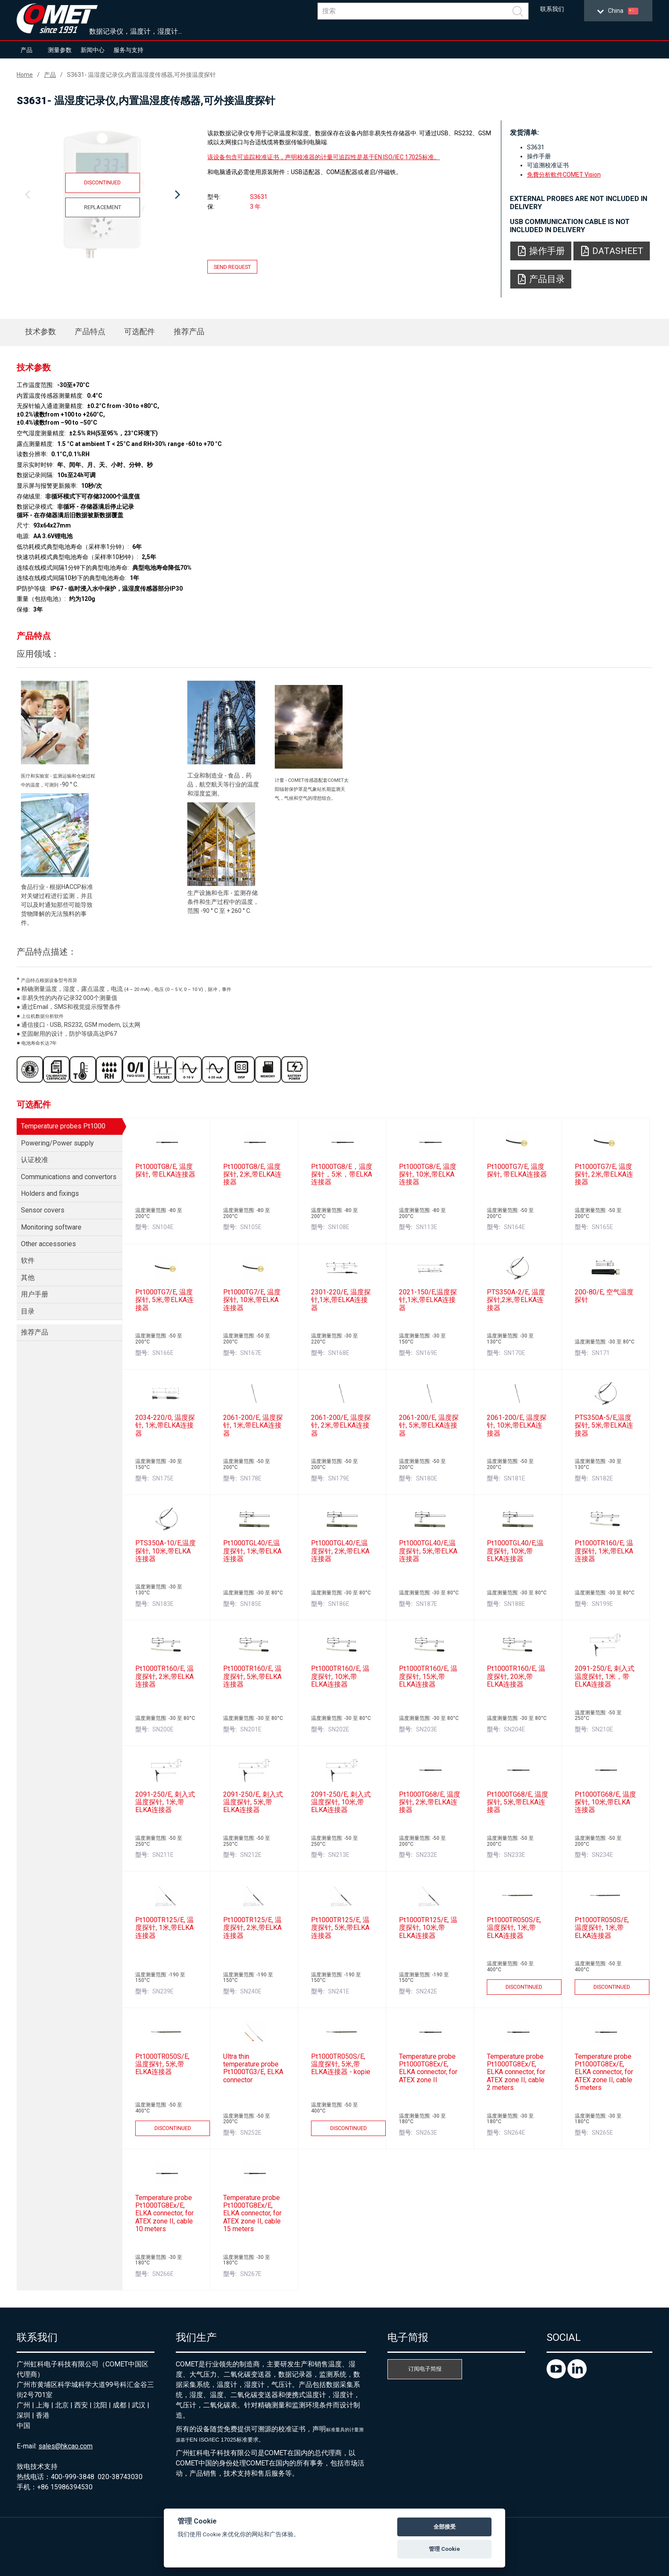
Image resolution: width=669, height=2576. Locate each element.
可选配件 (139, 331)
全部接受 (444, 2527)
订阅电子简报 (425, 2369)
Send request (232, 267)
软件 (28, 1260)
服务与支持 (128, 50)
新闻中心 (93, 50)
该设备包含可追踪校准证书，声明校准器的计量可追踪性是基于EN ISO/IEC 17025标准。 (323, 157)
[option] (102, 195)
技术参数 (40, 331)
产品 (26, 50)
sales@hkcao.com (65, 2446)
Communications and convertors (68, 1177)
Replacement (102, 207)
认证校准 (34, 1160)
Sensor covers (42, 1210)
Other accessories (48, 1244)
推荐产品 (189, 331)
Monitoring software (51, 1227)
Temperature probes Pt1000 (63, 1126)
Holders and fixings (50, 1193)
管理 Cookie (444, 2549)
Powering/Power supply (57, 1143)
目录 (28, 1311)
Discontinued (102, 182)
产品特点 (90, 331)
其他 (28, 1277)
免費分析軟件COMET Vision (564, 174)
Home (25, 74)
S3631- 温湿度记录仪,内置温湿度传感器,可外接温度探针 (141, 74)
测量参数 (60, 50)
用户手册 (34, 1294)
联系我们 (552, 9)
